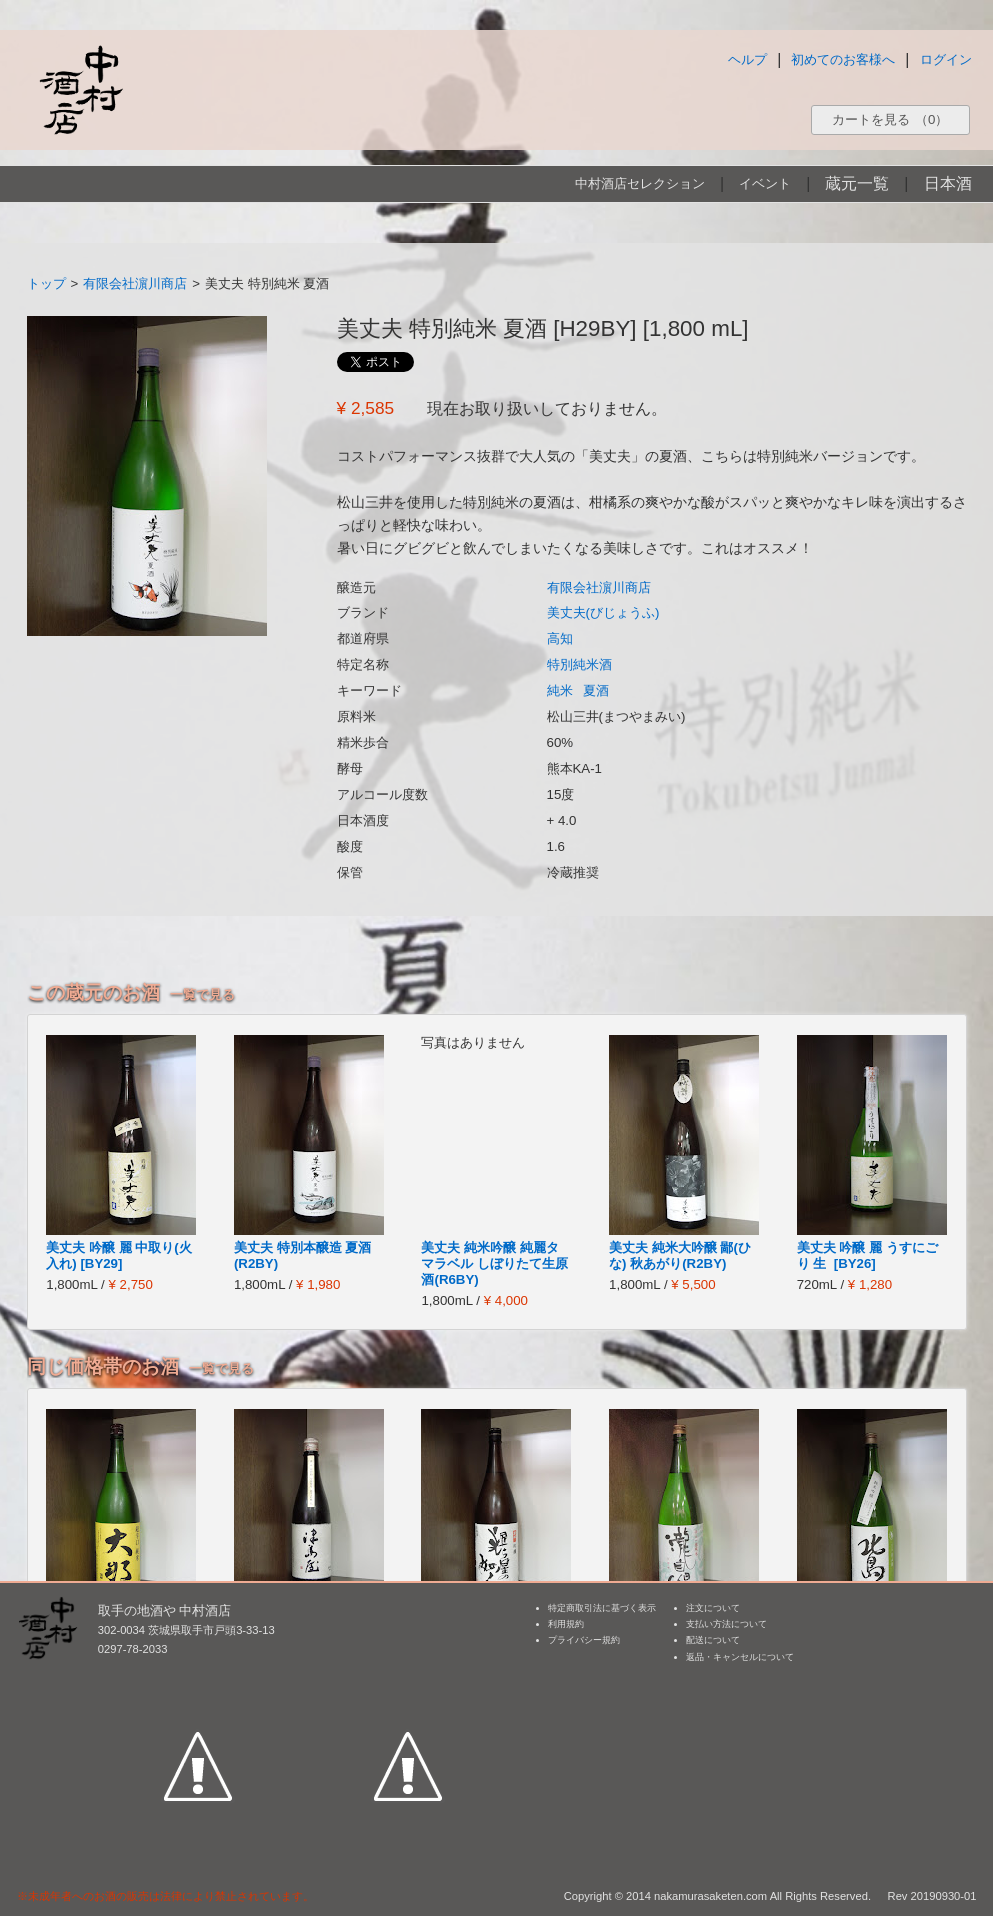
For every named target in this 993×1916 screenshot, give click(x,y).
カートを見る (890, 119)
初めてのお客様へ (843, 59)
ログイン (946, 59)
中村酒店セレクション (640, 183)
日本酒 (948, 183)
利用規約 (566, 1624)
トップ (46, 283)
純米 (560, 690)
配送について (713, 1640)
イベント (765, 183)
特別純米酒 (579, 664)
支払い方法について (726, 1624)
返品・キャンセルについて (740, 1657)
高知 (560, 638)
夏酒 (596, 690)
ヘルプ (747, 59)
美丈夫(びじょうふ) (603, 612)
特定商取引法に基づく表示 (602, 1608)
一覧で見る (202, 994)
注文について (713, 1608)
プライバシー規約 (584, 1640)
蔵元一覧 (857, 183)
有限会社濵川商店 (135, 283)
